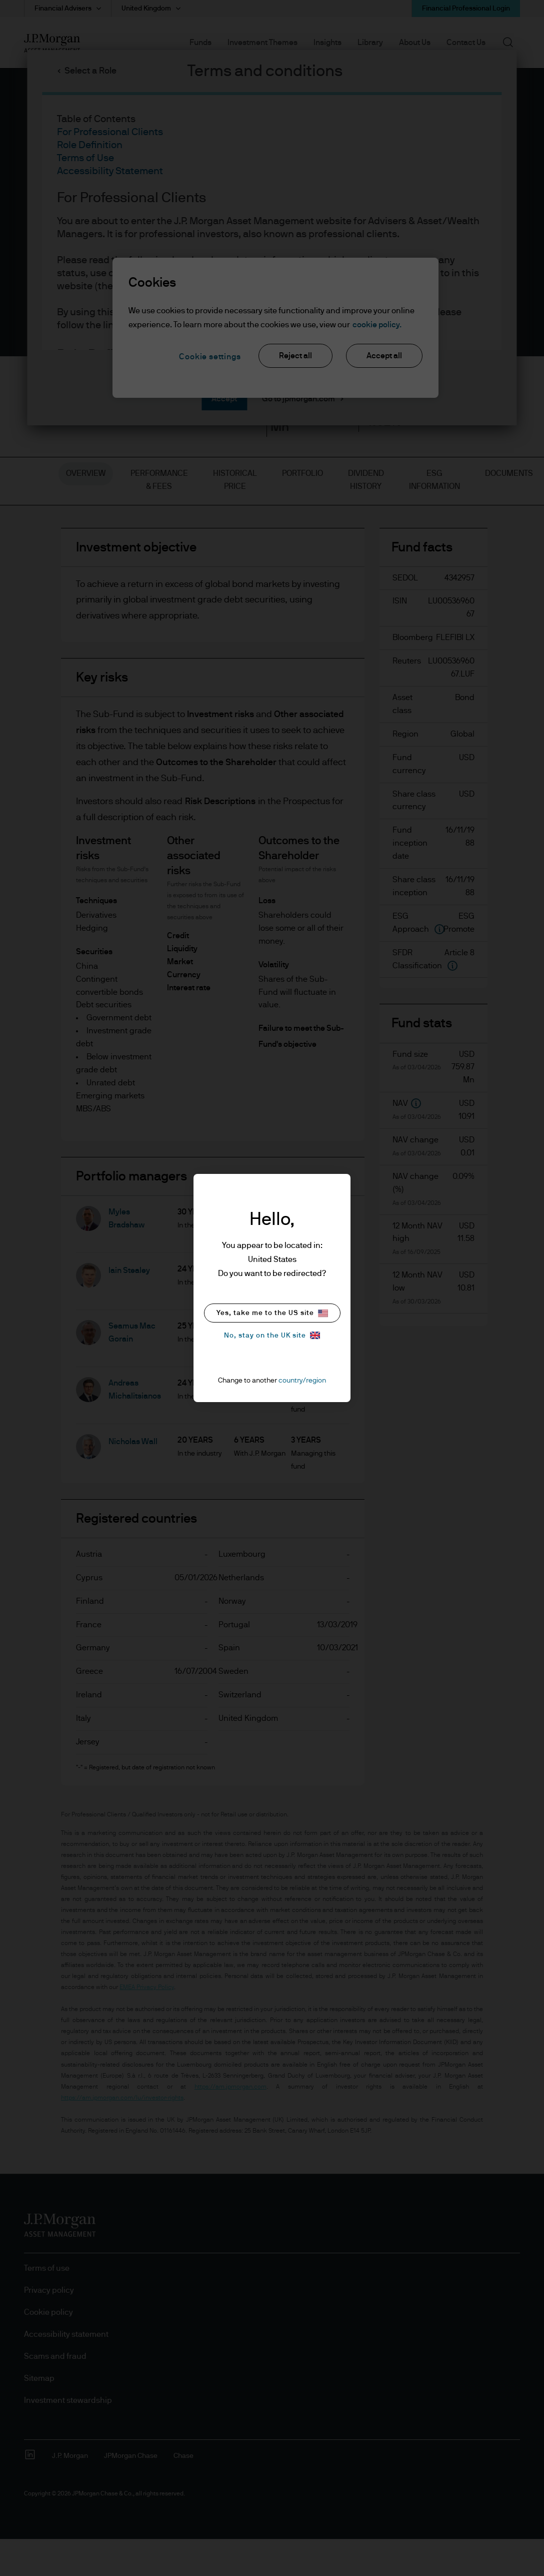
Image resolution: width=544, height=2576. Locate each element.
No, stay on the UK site (272, 1335)
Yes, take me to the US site (272, 1313)
